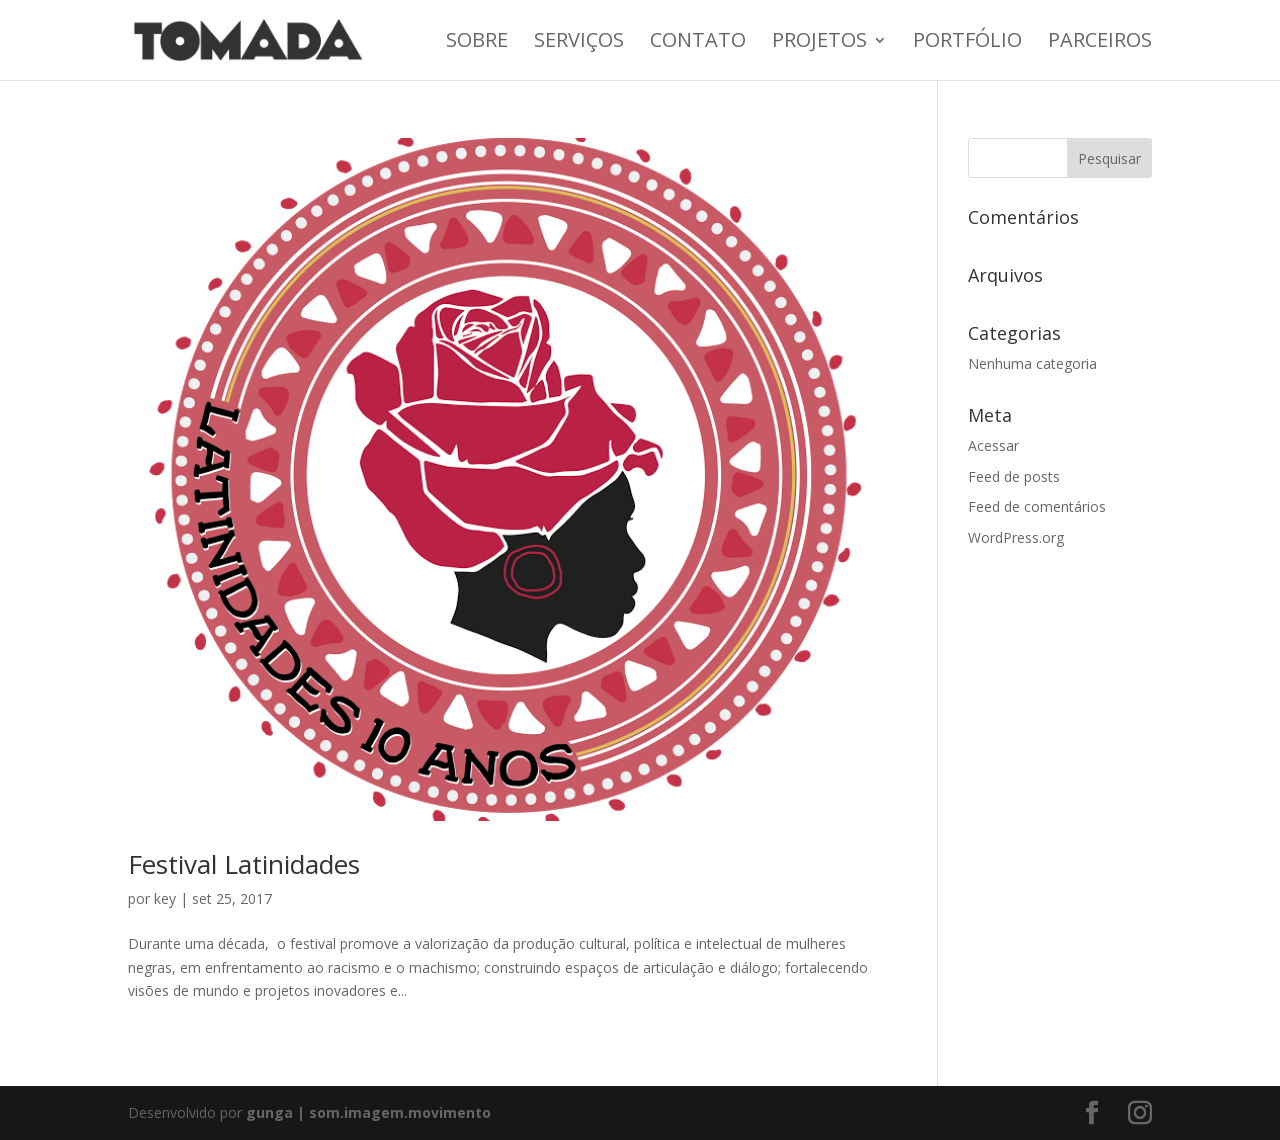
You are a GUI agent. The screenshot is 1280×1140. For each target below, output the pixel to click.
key (165, 898)
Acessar (993, 445)
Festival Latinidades (244, 864)
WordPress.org (1016, 537)
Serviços (579, 43)
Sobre (477, 43)
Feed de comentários (1037, 506)
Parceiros (1100, 43)
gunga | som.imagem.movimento (368, 1112)
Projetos (819, 43)
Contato (698, 43)
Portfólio (967, 43)
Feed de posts (1014, 476)
